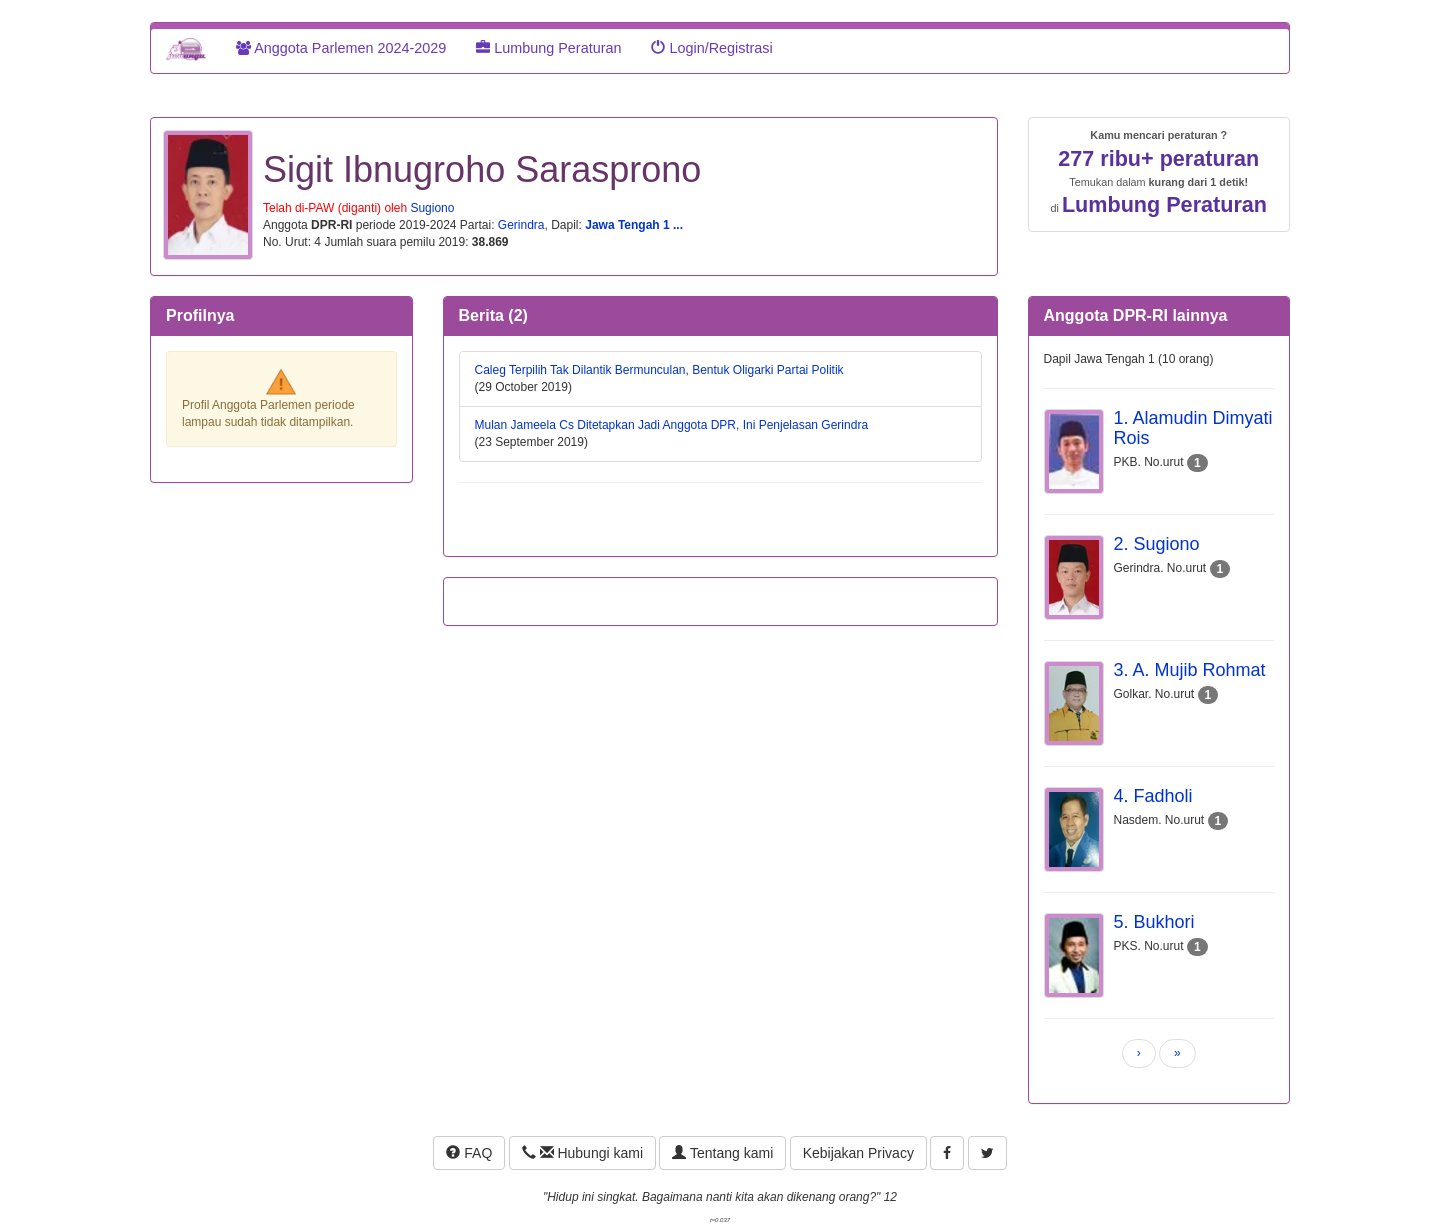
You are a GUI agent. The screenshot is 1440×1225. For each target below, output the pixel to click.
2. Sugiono (1157, 544)
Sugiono (432, 208)
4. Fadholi (1153, 796)
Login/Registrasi (711, 48)
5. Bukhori (1154, 922)
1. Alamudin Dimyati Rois (1193, 428)
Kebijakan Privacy (858, 1153)
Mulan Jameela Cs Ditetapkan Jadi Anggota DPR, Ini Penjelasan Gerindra (672, 425)
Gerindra (521, 225)
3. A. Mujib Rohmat (1190, 670)
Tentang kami (722, 1153)
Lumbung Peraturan (548, 48)
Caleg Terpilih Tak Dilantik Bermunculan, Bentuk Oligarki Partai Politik (659, 370)
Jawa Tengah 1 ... (634, 225)
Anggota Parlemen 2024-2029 (341, 48)
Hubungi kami (582, 1153)
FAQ (469, 1153)
